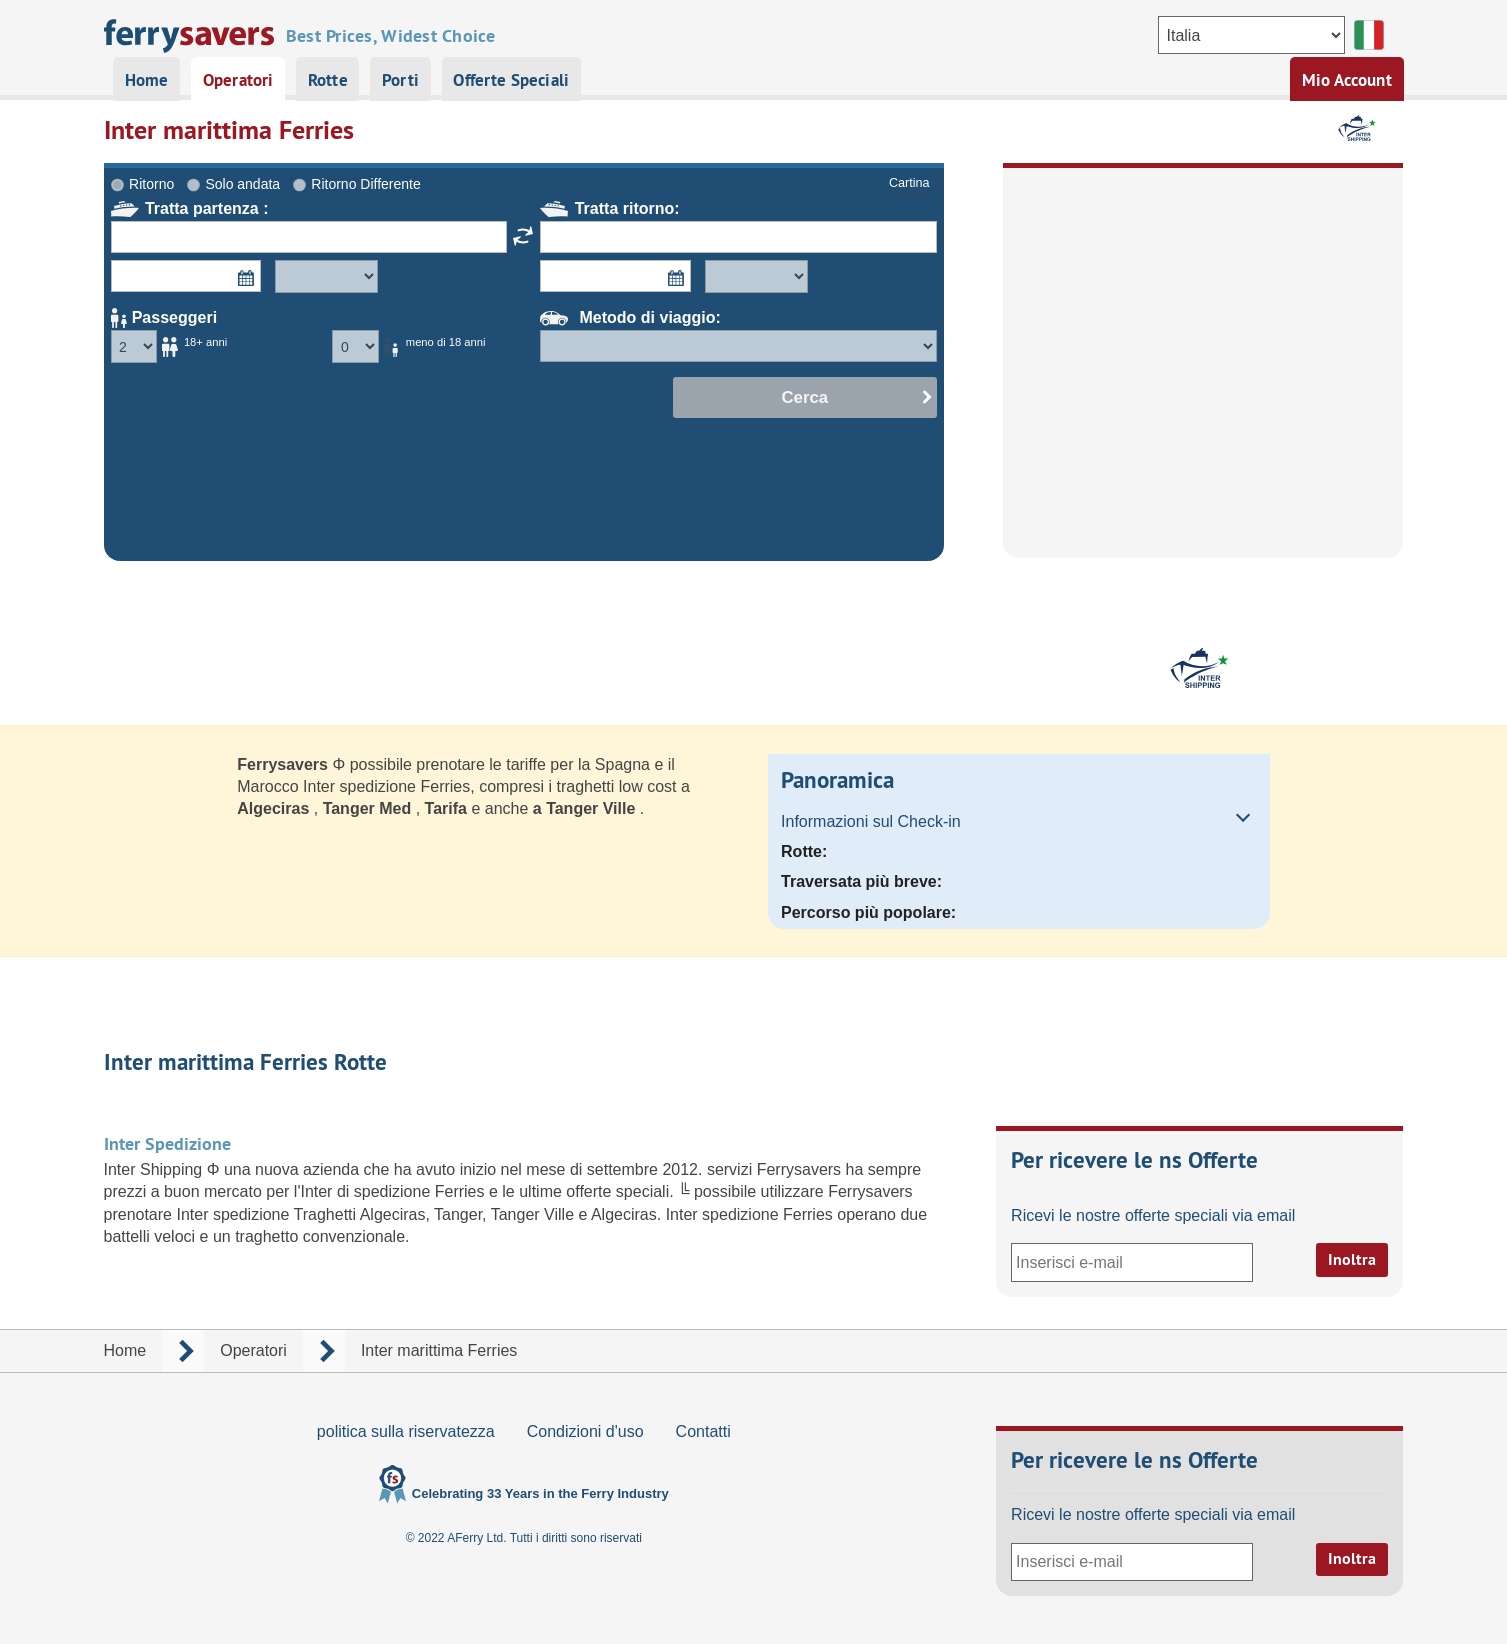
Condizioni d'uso (585, 1431)
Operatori (238, 80)
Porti (400, 80)
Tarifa (448, 808)
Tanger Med (369, 808)
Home (147, 80)
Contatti (703, 1431)
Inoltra (1352, 1259)
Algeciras (275, 808)
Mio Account (1347, 80)
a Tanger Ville (586, 808)
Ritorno (151, 184)
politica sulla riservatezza (406, 1431)
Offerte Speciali (511, 80)
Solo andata (242, 184)
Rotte (328, 80)
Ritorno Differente (365, 184)
